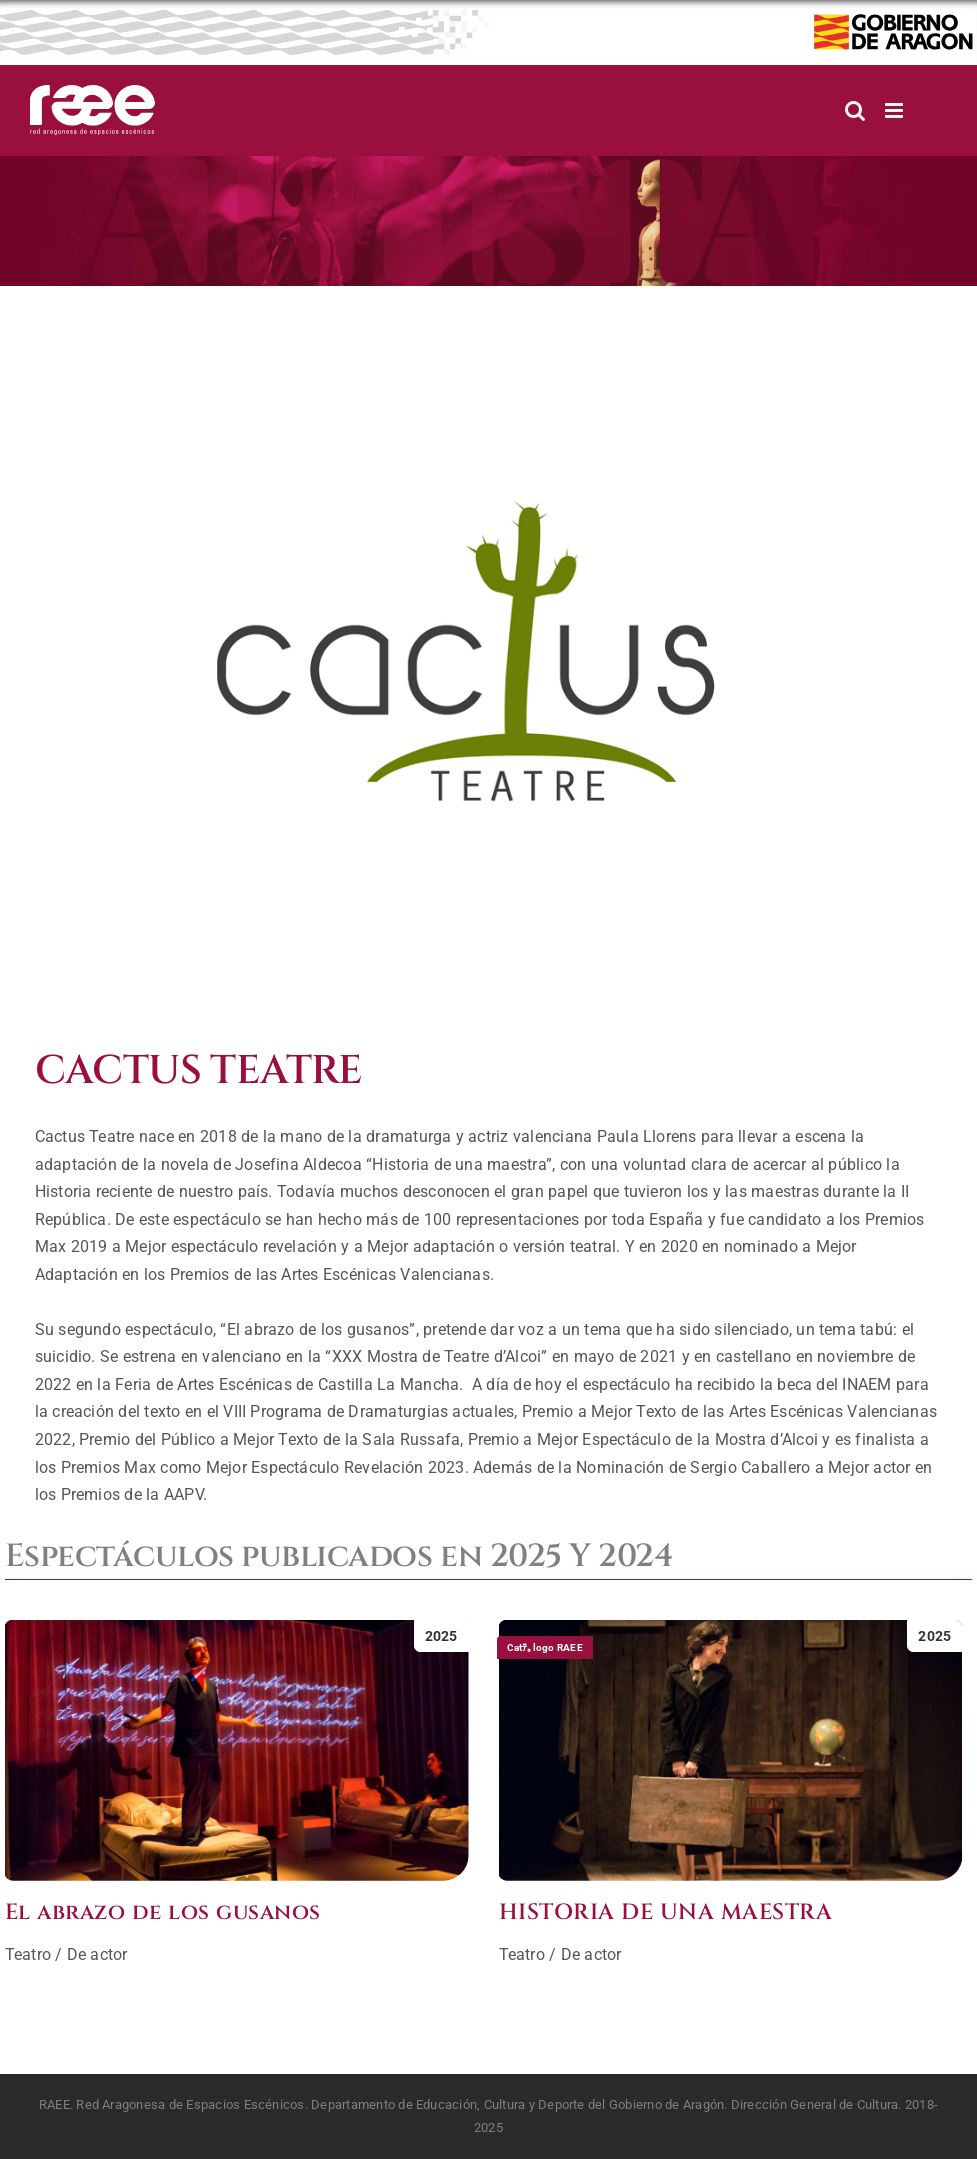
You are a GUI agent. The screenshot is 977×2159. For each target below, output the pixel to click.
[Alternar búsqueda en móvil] (855, 110)
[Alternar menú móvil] (895, 110)
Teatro (28, 1954)
